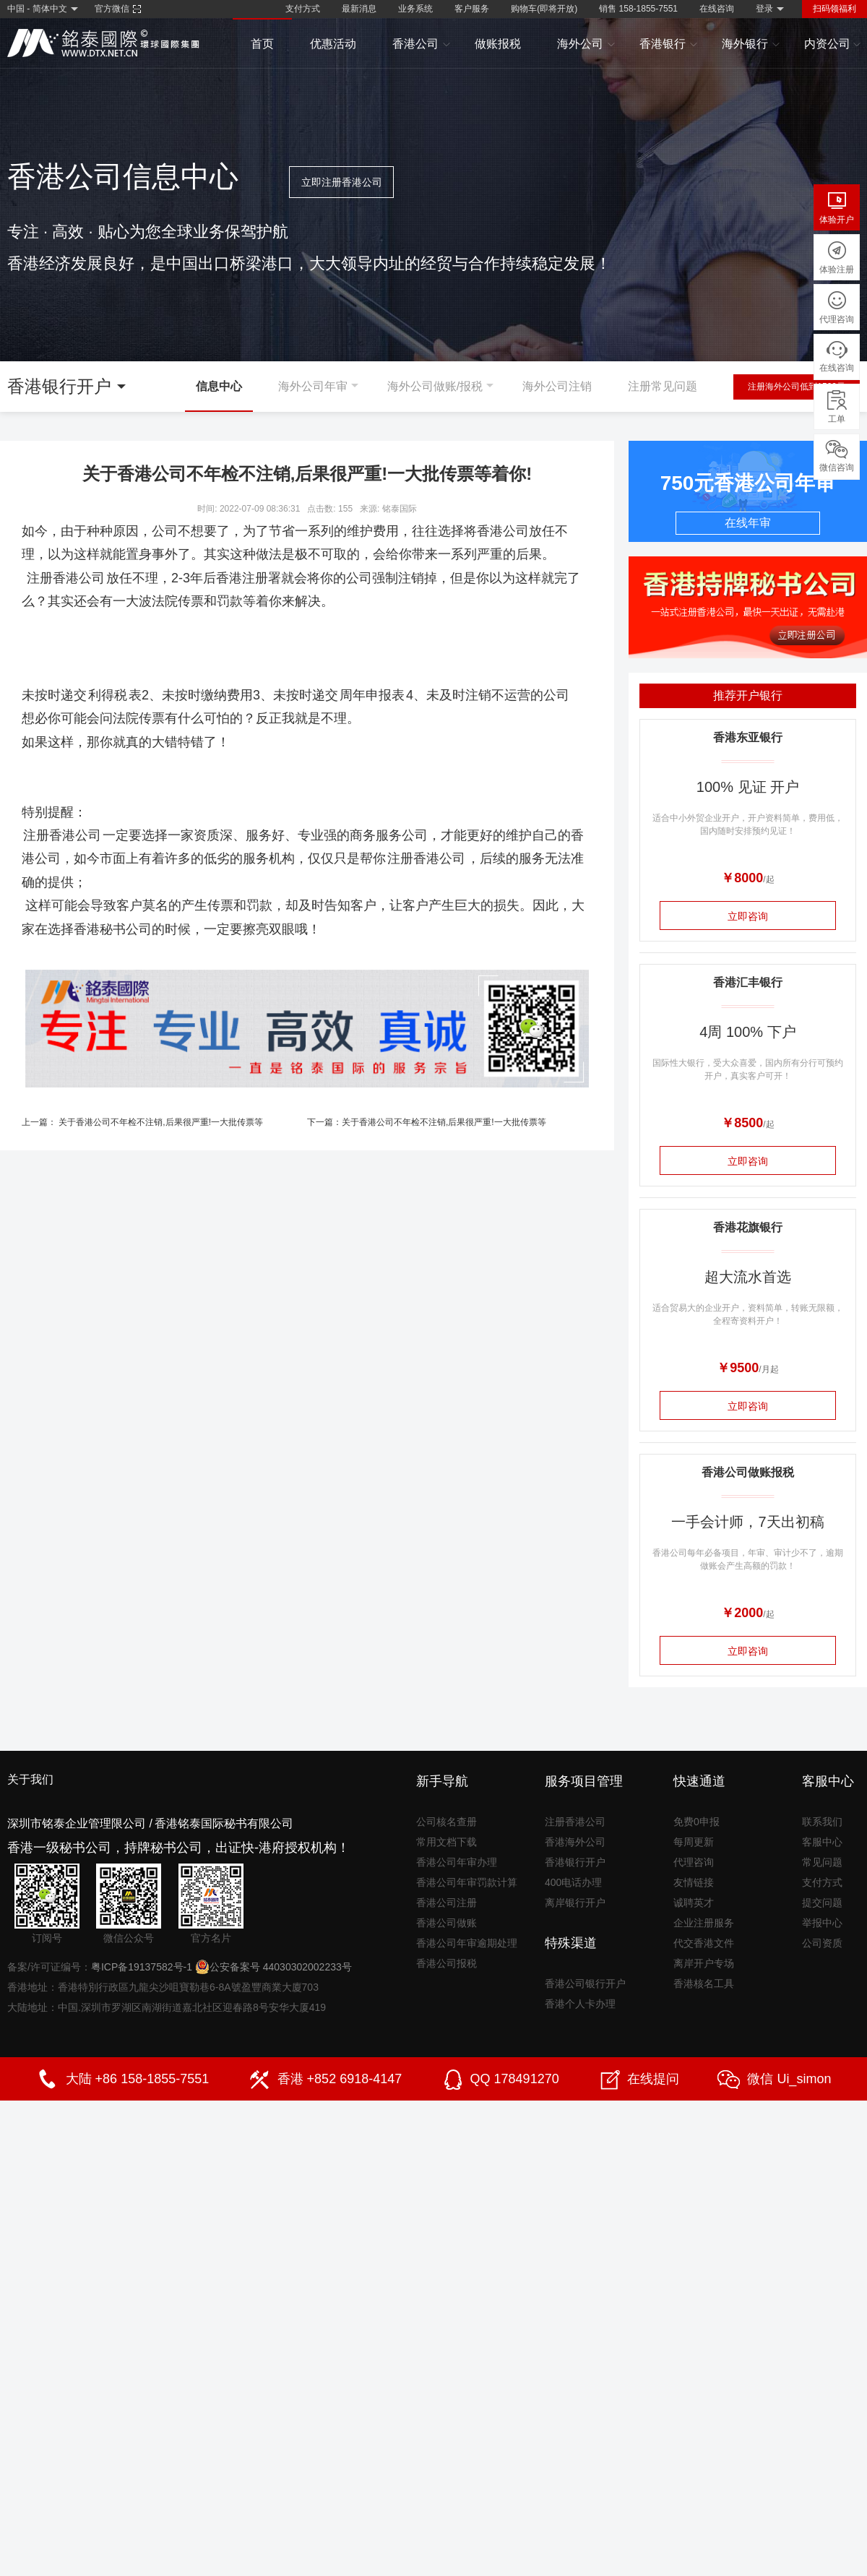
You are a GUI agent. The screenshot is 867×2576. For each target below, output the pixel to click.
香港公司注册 (446, 1902)
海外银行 (751, 44)
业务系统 (415, 9)
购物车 (544, 9)
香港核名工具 (703, 1983)
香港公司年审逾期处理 (466, 1943)
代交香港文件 (703, 1943)
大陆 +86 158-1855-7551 (138, 2079)
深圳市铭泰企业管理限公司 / (79, 1823)
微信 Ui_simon (789, 2079)
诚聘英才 (693, 1902)
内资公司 (832, 44)
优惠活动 (333, 44)
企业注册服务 (703, 1923)
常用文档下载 (446, 1842)
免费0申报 (696, 1821)
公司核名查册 (446, 1821)
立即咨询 (748, 916)
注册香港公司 (66, 578)
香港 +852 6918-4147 (339, 2079)
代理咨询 (693, 1862)
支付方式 (302, 9)
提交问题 (822, 1902)
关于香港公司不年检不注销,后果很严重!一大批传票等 (161, 1122)
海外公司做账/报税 (435, 386)
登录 (764, 9)
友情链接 (693, 1882)
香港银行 (668, 44)
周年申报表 (372, 695)
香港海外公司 (575, 1842)
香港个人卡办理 (580, 2003)
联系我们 (822, 1821)
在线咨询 (716, 9)
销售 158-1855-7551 (638, 9)
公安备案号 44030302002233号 (273, 1967)
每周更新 (693, 1842)
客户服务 (471, 9)
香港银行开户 (575, 1862)
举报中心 (822, 1923)
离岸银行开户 (575, 1902)
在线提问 (653, 2079)
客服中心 (822, 1842)
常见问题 (822, 1862)
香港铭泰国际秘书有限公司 (224, 1823)
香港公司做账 (446, 1923)
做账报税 (498, 44)
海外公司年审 (313, 386)
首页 (262, 44)
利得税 (107, 695)
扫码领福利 (834, 9)
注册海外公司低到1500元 (796, 387)
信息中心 (219, 386)
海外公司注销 (557, 386)
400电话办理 (573, 1882)
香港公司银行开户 (585, 1983)
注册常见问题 (662, 386)
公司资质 (822, 1943)
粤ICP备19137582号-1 (141, 1967)
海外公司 (586, 44)
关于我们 (30, 1779)
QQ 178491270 (514, 2079)
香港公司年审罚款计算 (466, 1882)
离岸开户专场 (703, 1963)
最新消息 (359, 9)
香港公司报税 (446, 1963)
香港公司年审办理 (456, 1862)
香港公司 (421, 44)
